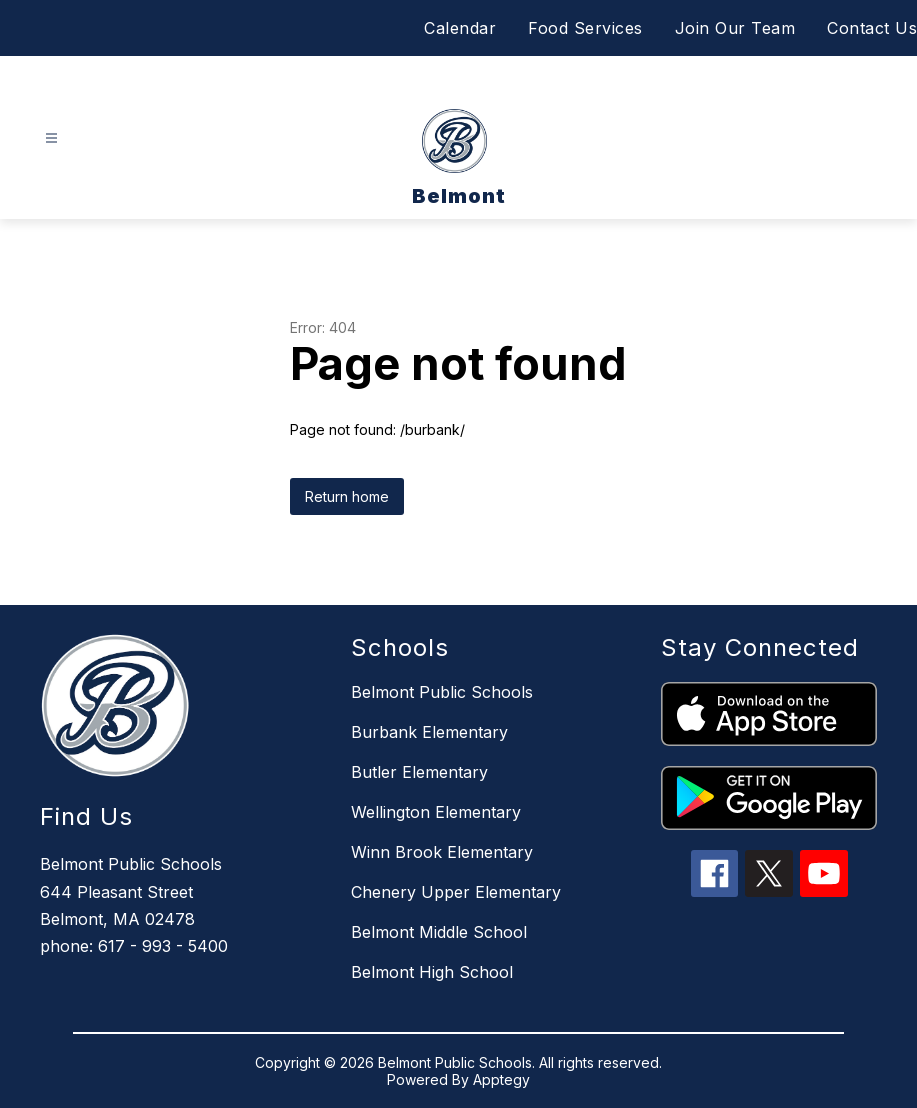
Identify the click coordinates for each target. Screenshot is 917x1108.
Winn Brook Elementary (442, 852)
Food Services (585, 28)
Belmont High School (432, 972)
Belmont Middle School (439, 932)
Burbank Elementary (429, 732)
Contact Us (872, 28)
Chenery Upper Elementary (456, 892)
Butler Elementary (419, 772)
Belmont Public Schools (442, 692)
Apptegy (501, 1079)
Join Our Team (735, 28)
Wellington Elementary (436, 812)
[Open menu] (51, 138)
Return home (347, 496)
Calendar (460, 28)
